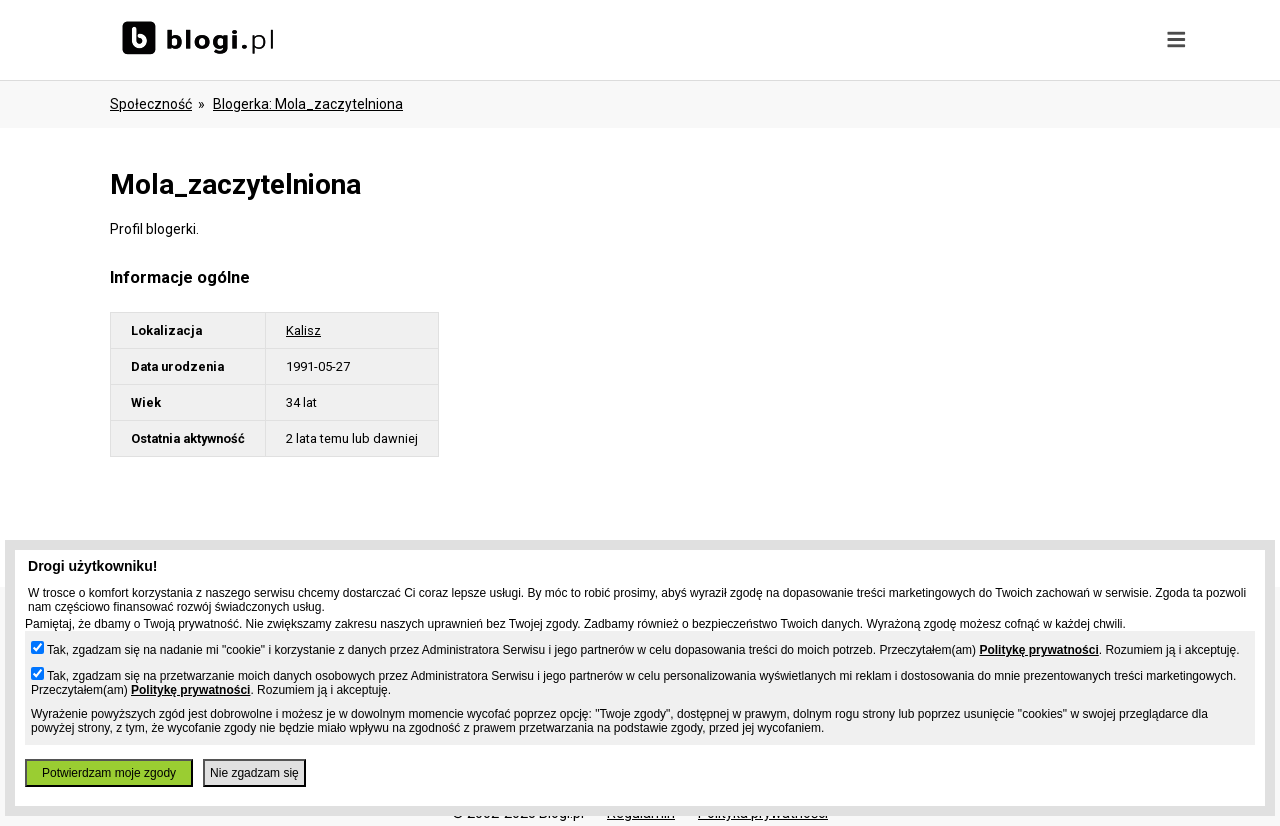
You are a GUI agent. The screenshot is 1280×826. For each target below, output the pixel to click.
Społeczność (151, 104)
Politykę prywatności (1038, 650)
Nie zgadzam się (254, 773)
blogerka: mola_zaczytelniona (308, 104)
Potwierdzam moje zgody (109, 773)
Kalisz (303, 330)
